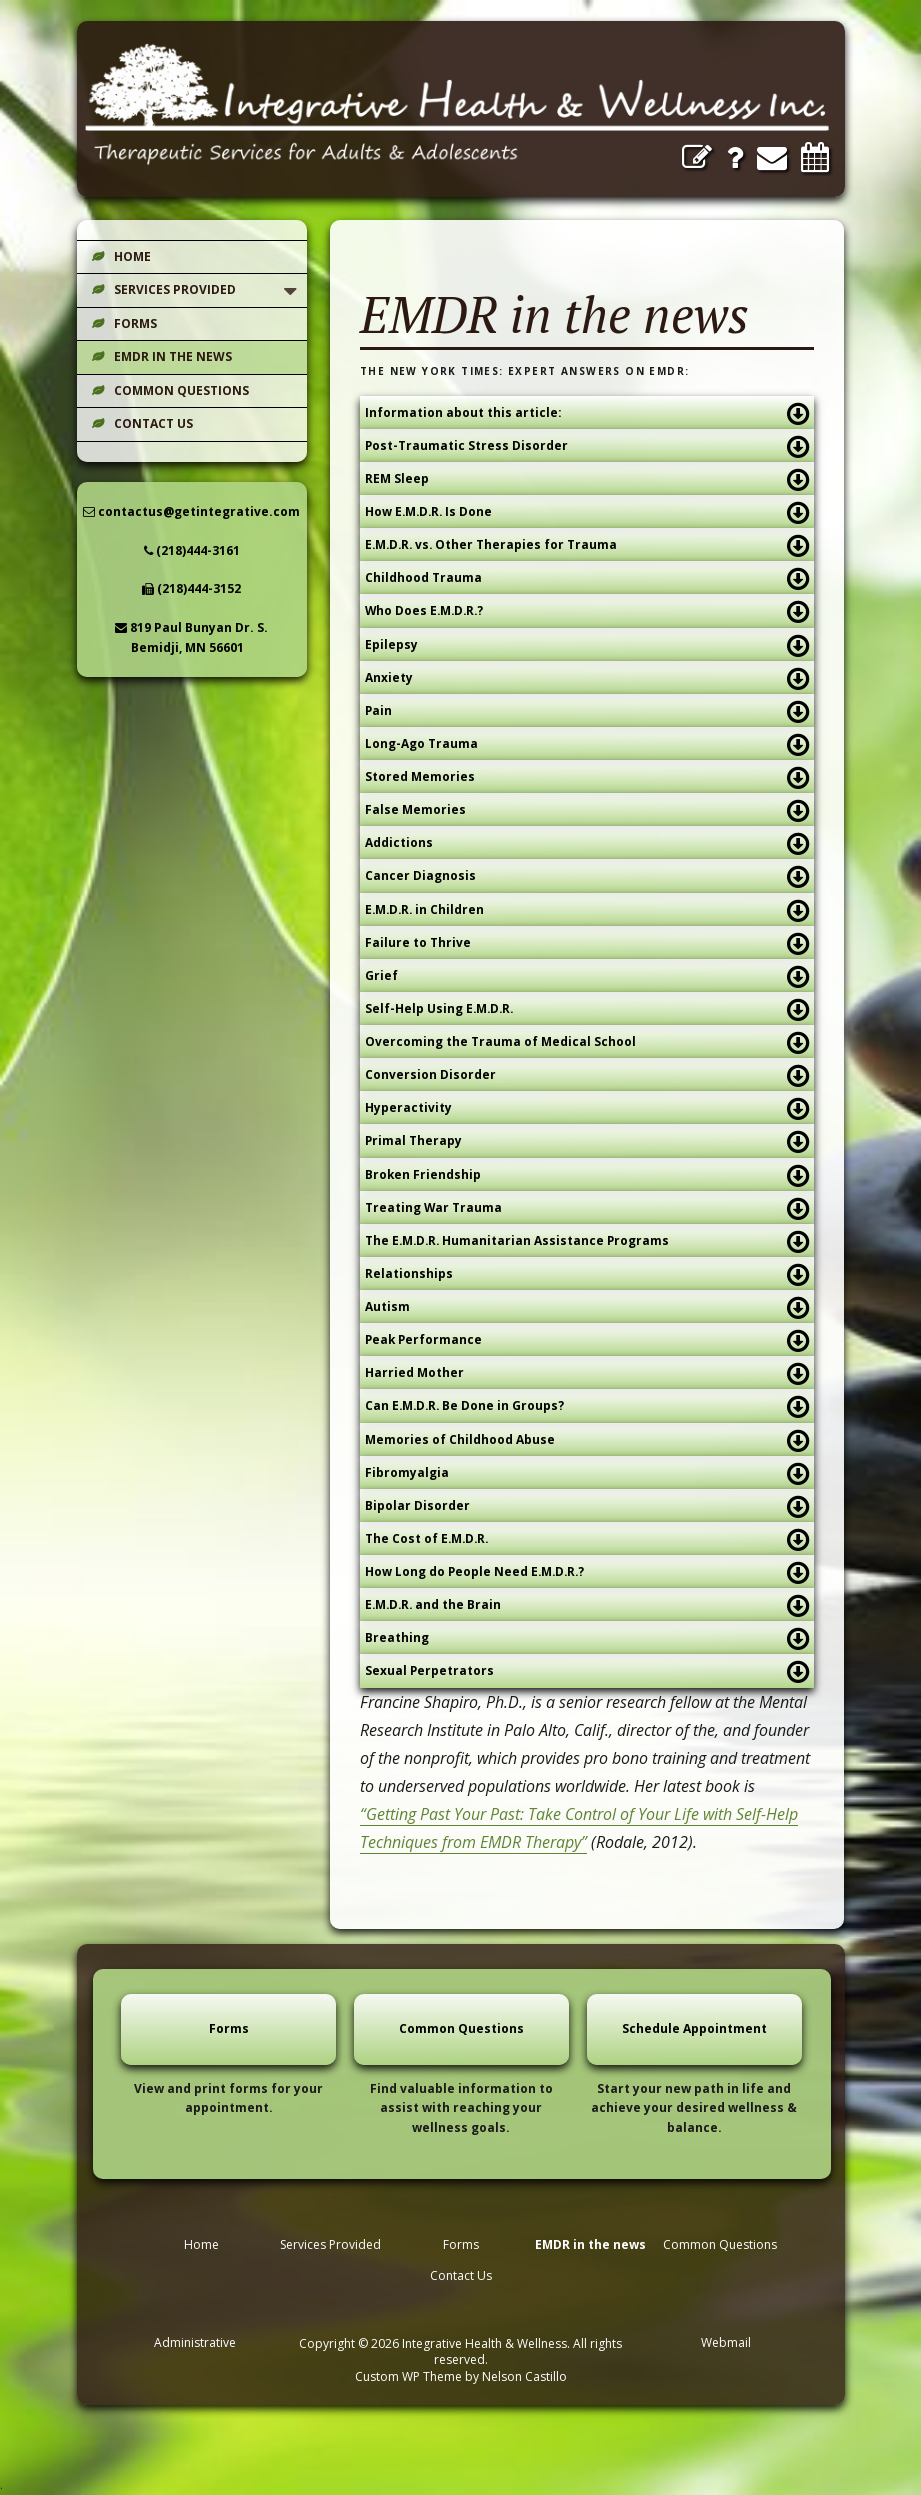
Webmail (726, 2342)
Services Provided (175, 289)
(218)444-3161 (192, 550)
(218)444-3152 (191, 588)
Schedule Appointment (694, 2028)
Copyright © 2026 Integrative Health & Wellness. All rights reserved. (460, 2351)
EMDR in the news (173, 356)
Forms (135, 323)
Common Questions (181, 390)
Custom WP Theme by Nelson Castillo (461, 2376)
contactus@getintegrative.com (191, 511)
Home (132, 256)
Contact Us (153, 423)
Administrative (195, 2342)
